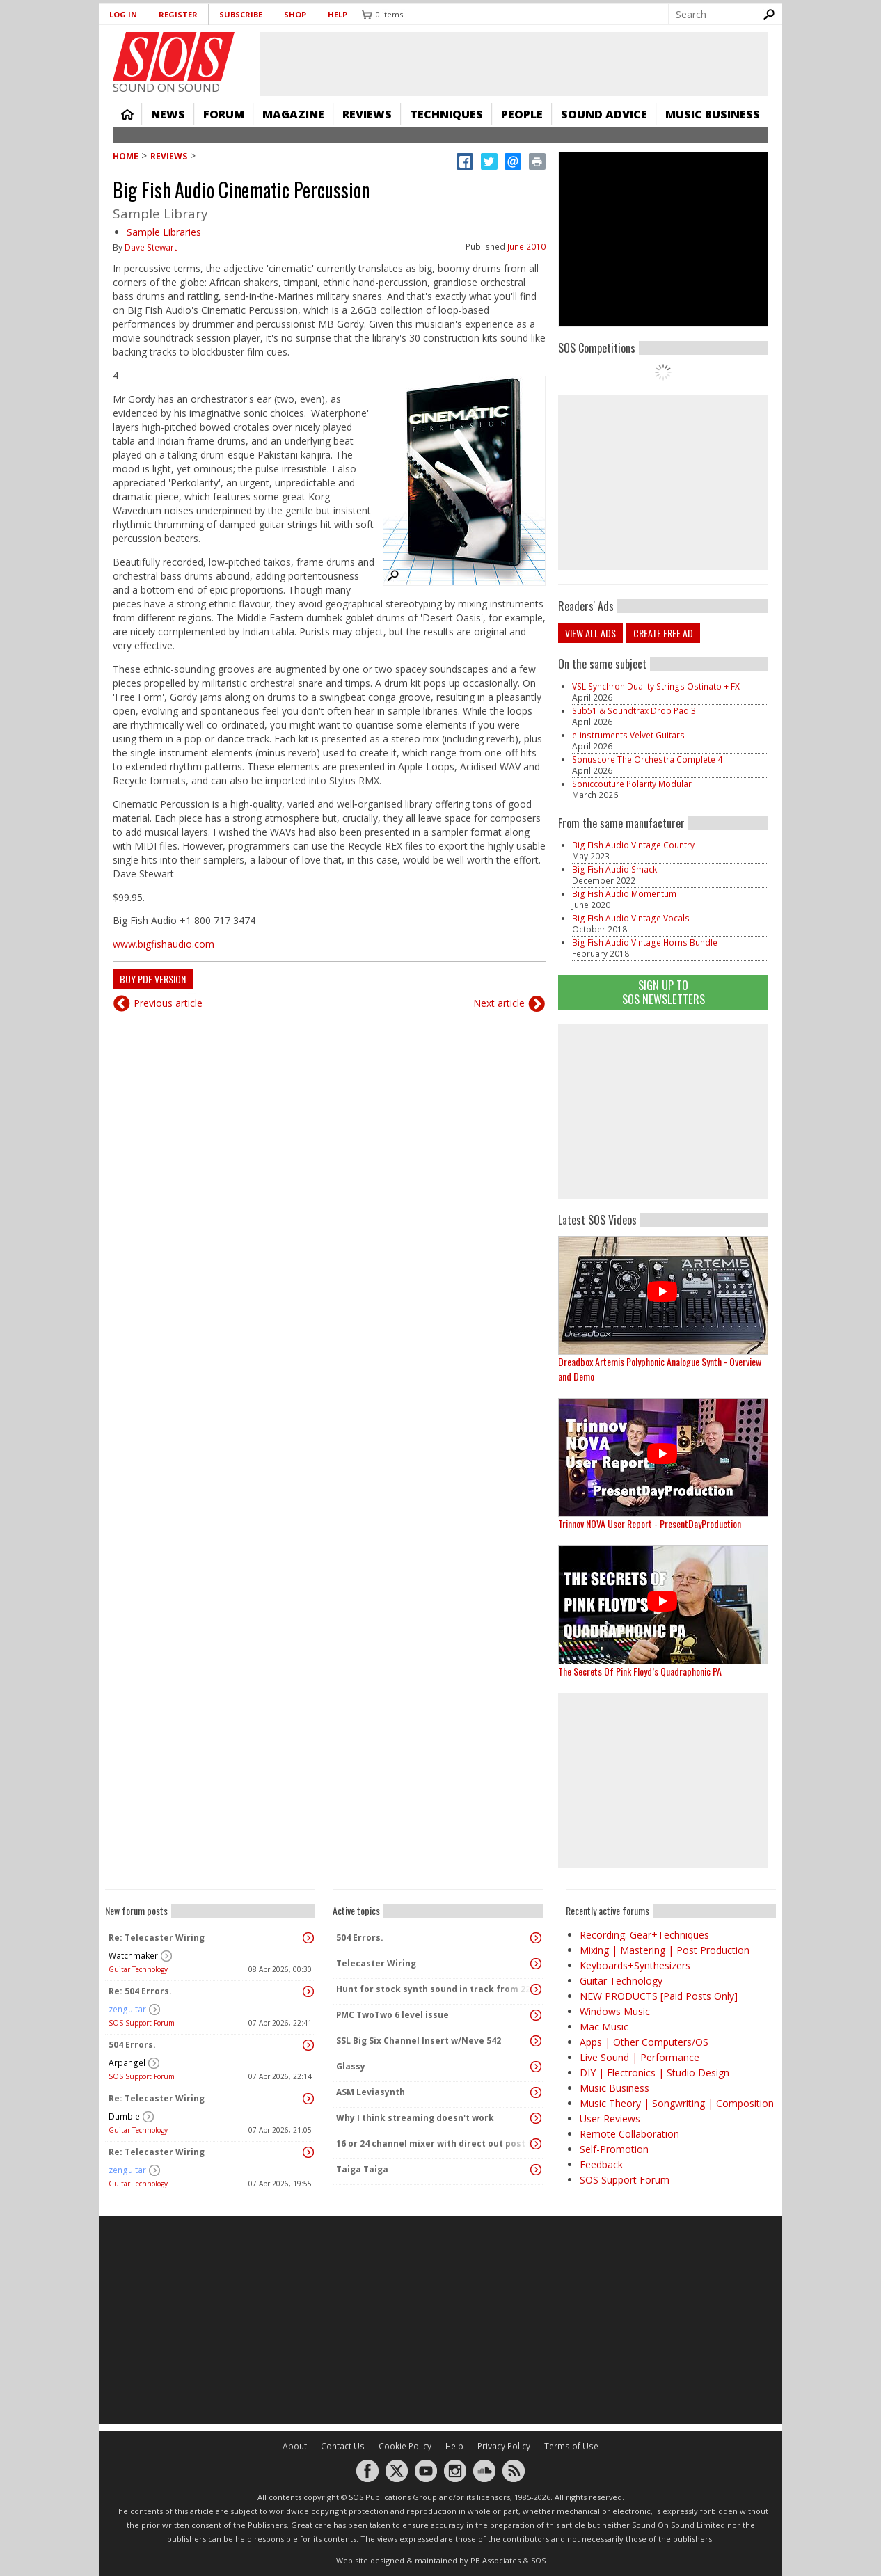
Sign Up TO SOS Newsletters (663, 992)
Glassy (350, 2066)
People (522, 114)
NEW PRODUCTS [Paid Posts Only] (659, 1996)
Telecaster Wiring (376, 1963)
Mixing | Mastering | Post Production (664, 1950)
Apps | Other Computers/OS (644, 2042)
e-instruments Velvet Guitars (628, 735)
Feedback (601, 2164)
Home (127, 114)
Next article (499, 1003)
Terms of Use (571, 2446)
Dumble (124, 2116)
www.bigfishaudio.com (163, 944)
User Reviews (610, 2118)
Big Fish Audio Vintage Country (633, 845)
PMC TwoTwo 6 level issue (392, 2015)
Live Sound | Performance (639, 2057)
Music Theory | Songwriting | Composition (677, 2103)
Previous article (168, 1003)
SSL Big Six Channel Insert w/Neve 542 (418, 2040)
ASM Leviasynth (370, 2092)
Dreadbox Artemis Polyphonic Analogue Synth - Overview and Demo (659, 1368)
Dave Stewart (151, 247)
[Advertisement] (663, 1111)
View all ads (590, 633)
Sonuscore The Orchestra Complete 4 (647, 759)
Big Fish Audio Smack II (617, 869)
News (168, 114)
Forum (223, 114)
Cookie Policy (405, 2446)
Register (178, 14)
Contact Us (343, 2446)
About (295, 2446)
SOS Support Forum (142, 2023)
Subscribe (240, 14)
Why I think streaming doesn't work (415, 2118)
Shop (295, 14)
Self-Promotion (614, 2149)
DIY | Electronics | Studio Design (654, 2072)
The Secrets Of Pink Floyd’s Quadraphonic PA (640, 1671)
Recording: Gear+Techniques (644, 1934)
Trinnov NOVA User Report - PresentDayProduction (649, 1523)
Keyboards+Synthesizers (635, 1965)
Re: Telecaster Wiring (157, 1937)
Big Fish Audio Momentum (624, 894)
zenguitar (127, 2009)
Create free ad (663, 633)
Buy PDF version (153, 978)
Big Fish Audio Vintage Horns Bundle (644, 942)
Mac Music (604, 2026)
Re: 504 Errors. (140, 1991)
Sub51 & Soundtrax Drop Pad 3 (634, 711)
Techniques (446, 114)
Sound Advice (604, 114)
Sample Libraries (164, 232)
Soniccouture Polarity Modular (632, 784)
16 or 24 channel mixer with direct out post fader (434, 2143)
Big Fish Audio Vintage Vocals (631, 918)
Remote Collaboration (629, 2133)
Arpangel (127, 2063)
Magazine (293, 114)
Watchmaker (133, 1956)
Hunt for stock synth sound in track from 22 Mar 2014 (434, 1989)
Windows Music (615, 2011)
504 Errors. (132, 2045)
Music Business (712, 114)
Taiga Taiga (362, 2169)
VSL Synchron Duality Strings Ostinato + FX (656, 686)
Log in (123, 14)
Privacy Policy (503, 2446)
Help (337, 14)
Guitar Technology (138, 1969)
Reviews (367, 114)
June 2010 (526, 247)
